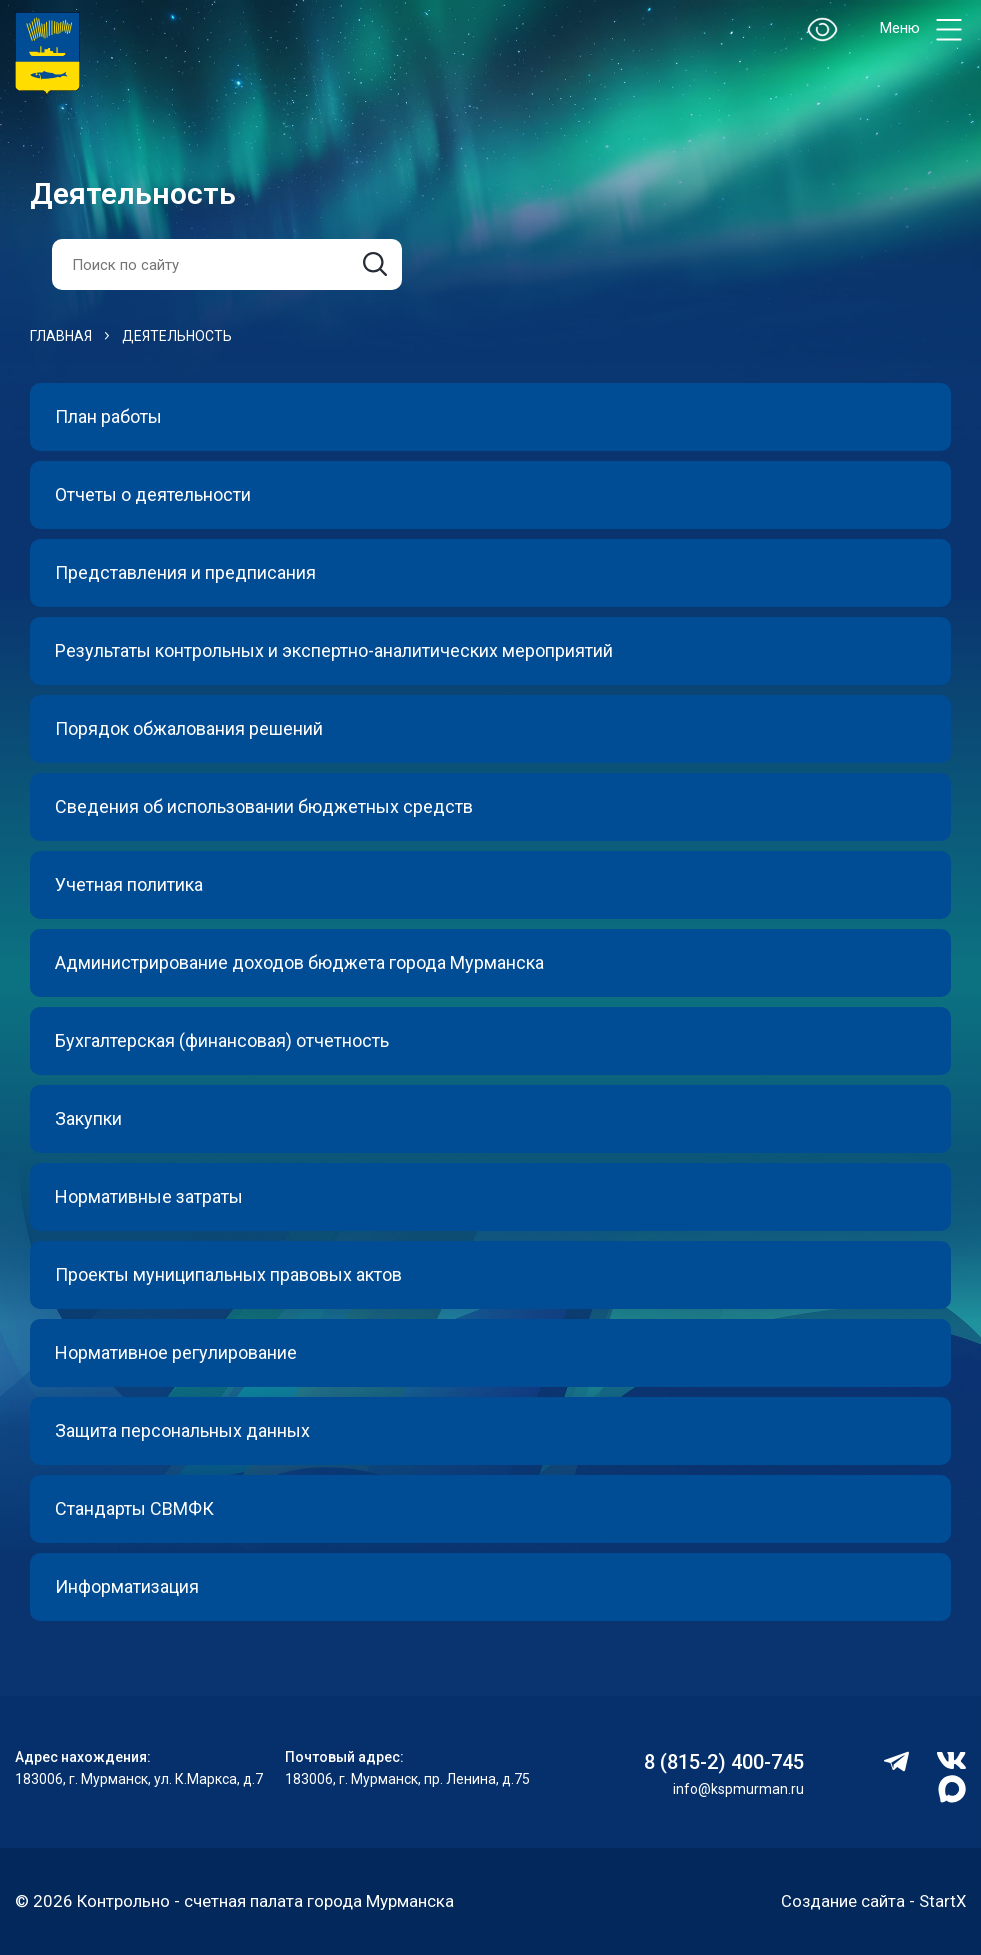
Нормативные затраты (149, 1196)
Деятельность (177, 336)
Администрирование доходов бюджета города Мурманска (299, 962)
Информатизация (127, 1586)
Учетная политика (129, 884)
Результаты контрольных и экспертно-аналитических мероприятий (334, 650)
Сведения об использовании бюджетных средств (264, 806)
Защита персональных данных (182, 1430)
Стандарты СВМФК (134, 1508)
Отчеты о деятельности (153, 494)
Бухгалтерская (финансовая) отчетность (222, 1040)
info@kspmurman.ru (738, 1789)
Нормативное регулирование (176, 1352)
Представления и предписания (185, 572)
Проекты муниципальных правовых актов (228, 1274)
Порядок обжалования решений (189, 728)
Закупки (88, 1118)
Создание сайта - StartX (872, 1901)
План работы (108, 416)
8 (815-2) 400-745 (724, 1762)
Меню (923, 29)
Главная (61, 336)
